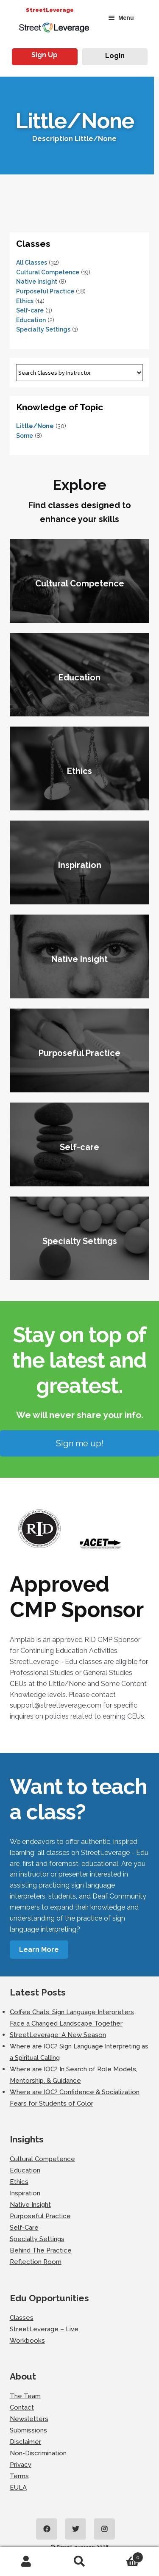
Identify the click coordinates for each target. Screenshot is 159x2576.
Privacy (20, 2464)
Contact (22, 2407)
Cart (124, 2555)
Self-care (30, 310)
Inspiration (25, 2193)
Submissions (28, 2430)
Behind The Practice (41, 2250)
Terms (19, 2476)
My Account (26, 2561)
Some (24, 435)
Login (115, 56)
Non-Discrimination (38, 2453)
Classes (21, 2318)
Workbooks (27, 2340)
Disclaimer (25, 2442)
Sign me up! (79, 1443)
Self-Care (24, 2227)
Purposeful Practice (45, 291)
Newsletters (29, 2419)
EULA (18, 2487)
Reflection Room (35, 2262)
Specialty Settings (43, 329)
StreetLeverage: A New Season (58, 2035)
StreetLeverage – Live (44, 2329)
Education (31, 320)
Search (79, 2561)
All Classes (31, 262)
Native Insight (36, 281)
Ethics (24, 301)
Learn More (39, 1950)
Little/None (35, 426)
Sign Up (44, 55)
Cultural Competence (47, 272)
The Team (25, 2396)
